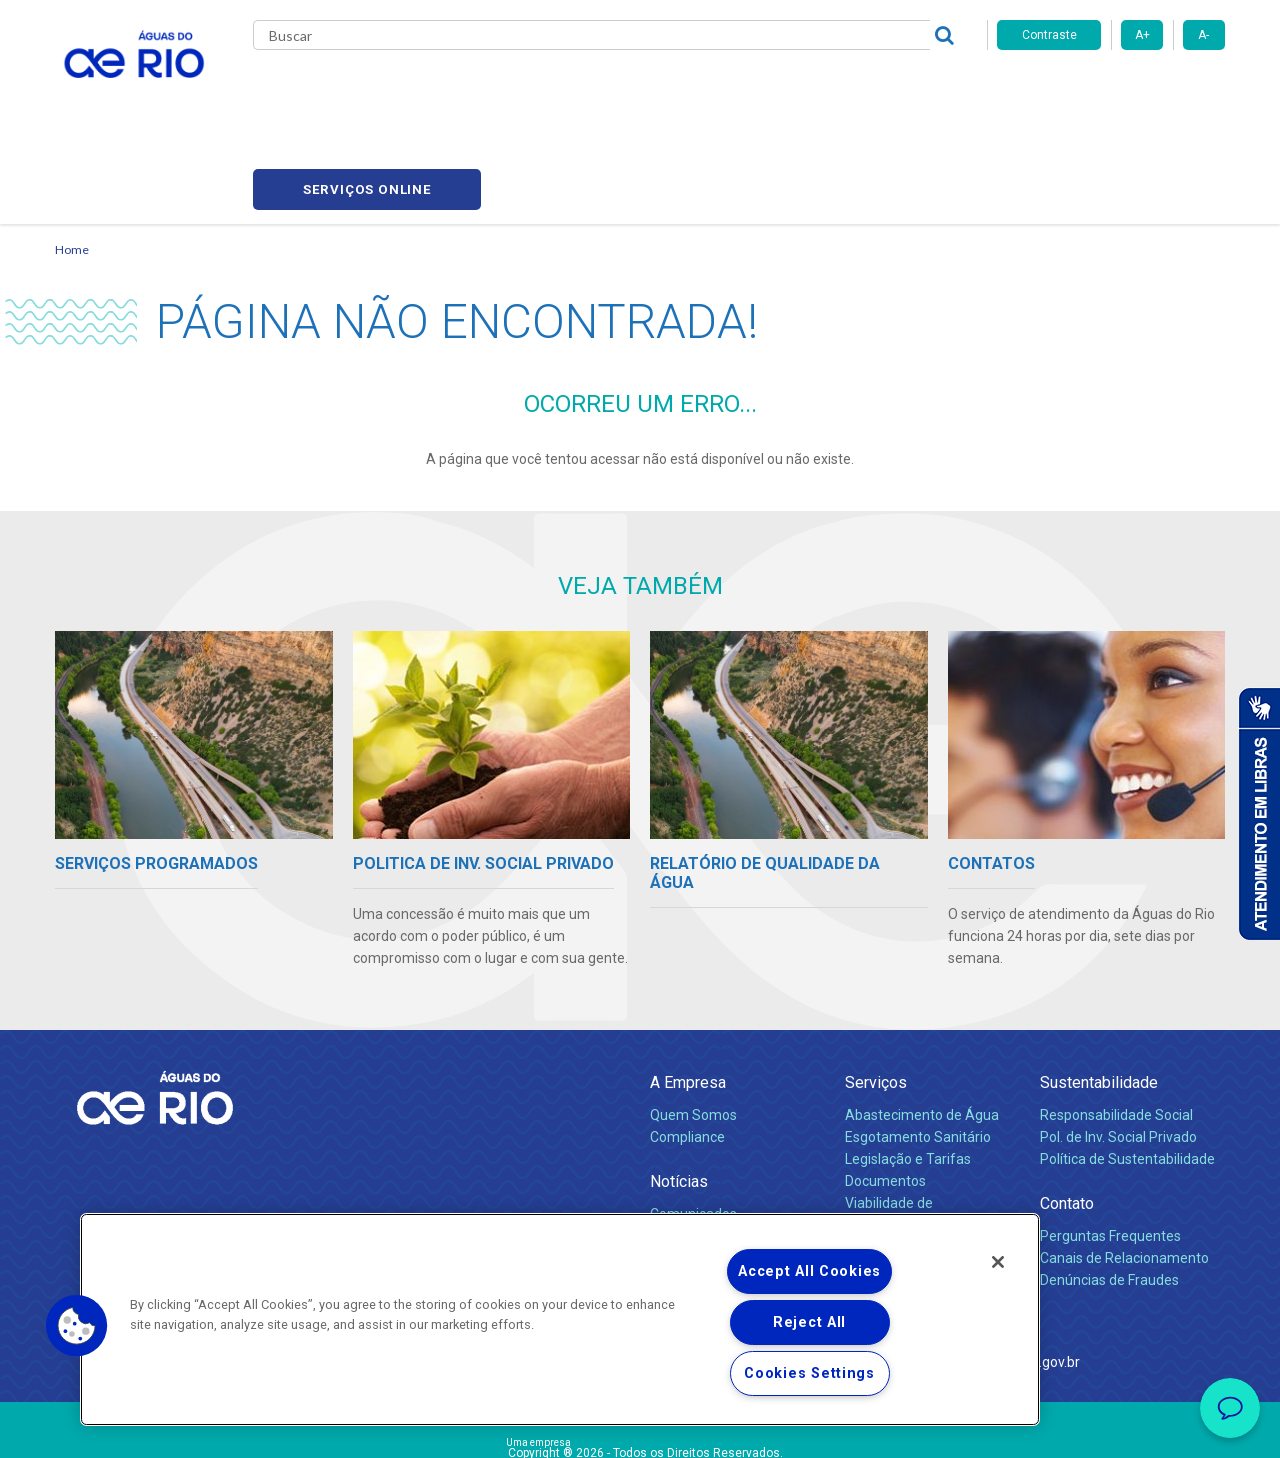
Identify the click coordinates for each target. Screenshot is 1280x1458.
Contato (1067, 1109)
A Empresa (688, 988)
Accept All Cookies (809, 1271)
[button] (77, 1326)
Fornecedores (757, 90)
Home (72, 155)
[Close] (998, 1262)
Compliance (687, 1043)
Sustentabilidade (1099, 988)
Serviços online (1111, 90)
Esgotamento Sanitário (918, 1043)
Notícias (679, 1087)
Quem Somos (693, 1021)
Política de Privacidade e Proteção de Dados (640, 1428)
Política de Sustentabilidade (1127, 1065)
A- (1203, 35)
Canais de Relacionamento (1124, 1164)
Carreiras (663, 90)
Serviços (876, 988)
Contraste (1049, 35)
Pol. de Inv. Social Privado (1118, 1043)
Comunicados (693, 1120)
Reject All (809, 1322)
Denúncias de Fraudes (1109, 1186)
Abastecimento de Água (922, 1021)
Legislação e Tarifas (908, 1065)
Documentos (885, 1087)
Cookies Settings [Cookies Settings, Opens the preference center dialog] (809, 1373)
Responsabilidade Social (1116, 1021)
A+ (1142, 35)
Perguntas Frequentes (1110, 1142)
